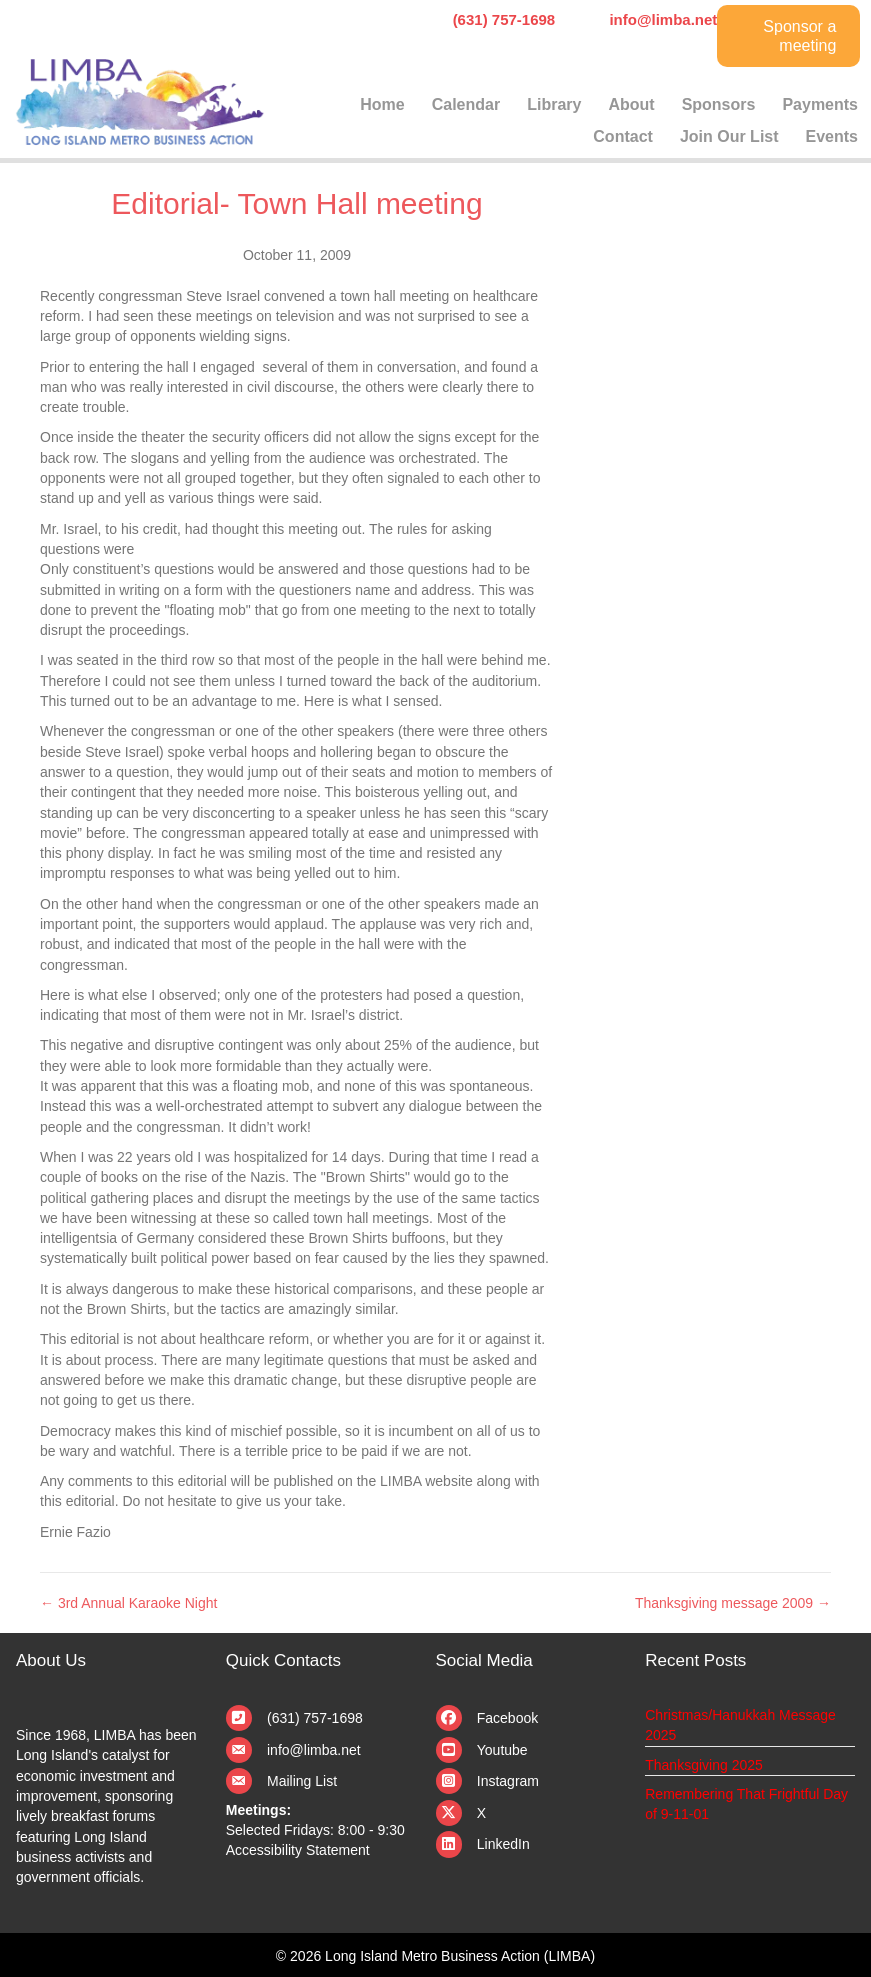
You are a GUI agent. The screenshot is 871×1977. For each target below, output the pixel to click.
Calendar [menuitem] (466, 104)
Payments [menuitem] (820, 104)
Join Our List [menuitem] (729, 136)
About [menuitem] (631, 104)
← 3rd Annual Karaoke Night (128, 1603)
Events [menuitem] (832, 136)
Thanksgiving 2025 (704, 1765)
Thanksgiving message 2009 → (733, 1603)
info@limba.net (314, 1750)
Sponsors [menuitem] (719, 104)
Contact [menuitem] (623, 136)
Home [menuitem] (382, 104)
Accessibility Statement (298, 1850)
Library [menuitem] (554, 104)
